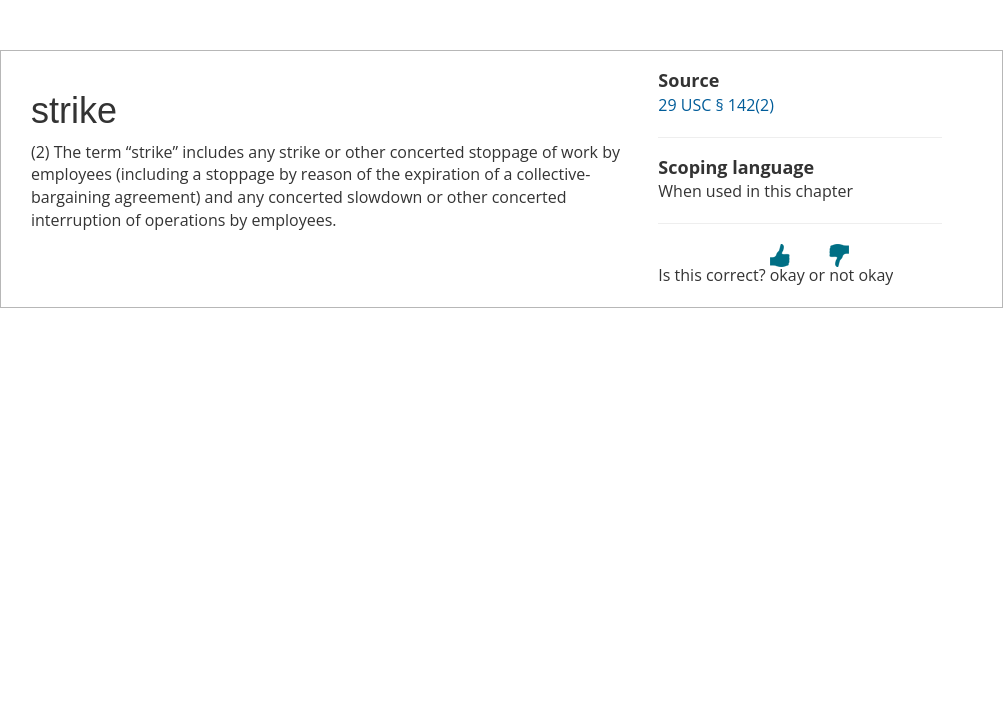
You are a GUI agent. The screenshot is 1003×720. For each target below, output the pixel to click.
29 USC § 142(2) (716, 105)
